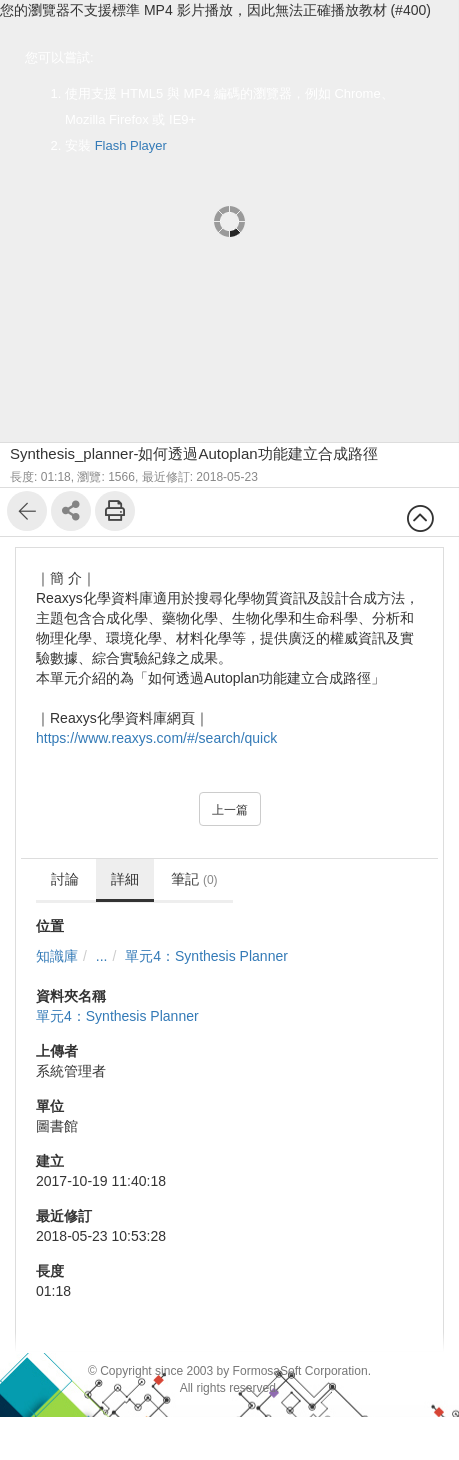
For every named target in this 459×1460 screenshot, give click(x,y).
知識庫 (57, 956)
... (102, 956)
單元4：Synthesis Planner (206, 956)
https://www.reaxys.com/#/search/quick (156, 738)
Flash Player (131, 145)
